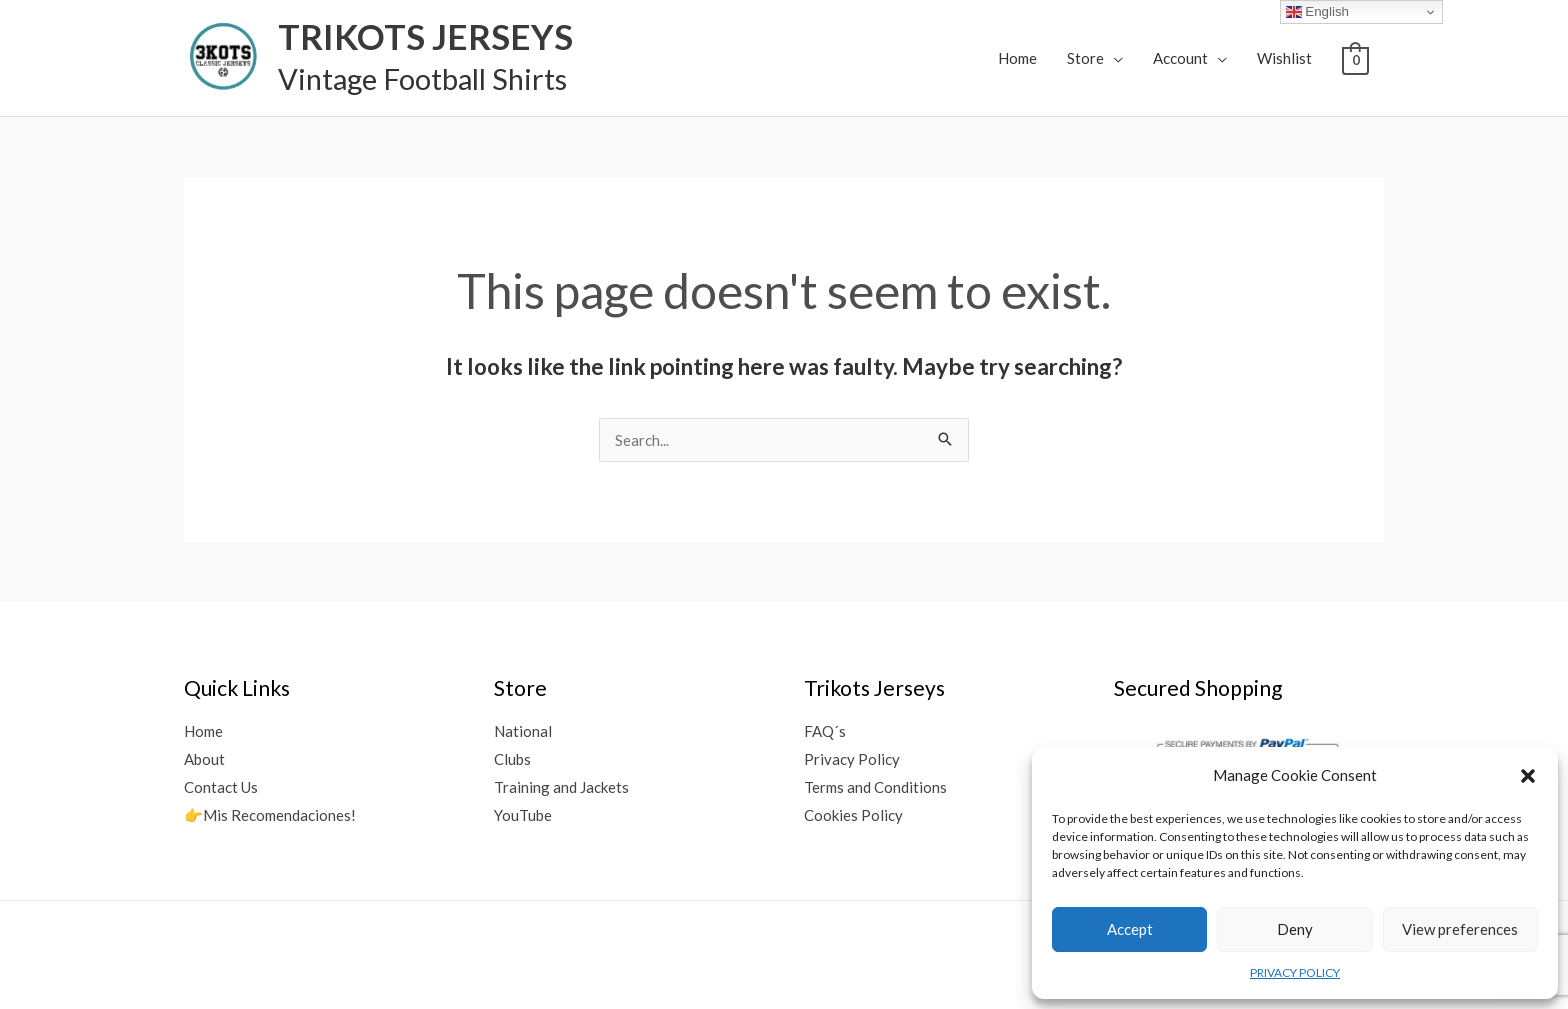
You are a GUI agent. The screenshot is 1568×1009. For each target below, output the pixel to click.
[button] (1528, 776)
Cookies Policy (853, 815)
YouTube (523, 815)
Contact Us (221, 787)
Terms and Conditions (875, 787)
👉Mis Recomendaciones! (270, 815)
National (523, 731)
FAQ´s (825, 731)
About (204, 759)
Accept (1130, 929)
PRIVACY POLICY (1295, 972)
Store (1085, 58)
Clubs (512, 759)
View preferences (1460, 929)
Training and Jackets (561, 787)
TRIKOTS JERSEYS (425, 36)
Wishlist (1284, 58)
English (1317, 12)
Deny (1295, 929)
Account (1180, 58)
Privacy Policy (852, 759)
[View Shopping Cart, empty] (1355, 59)
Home (1017, 58)
